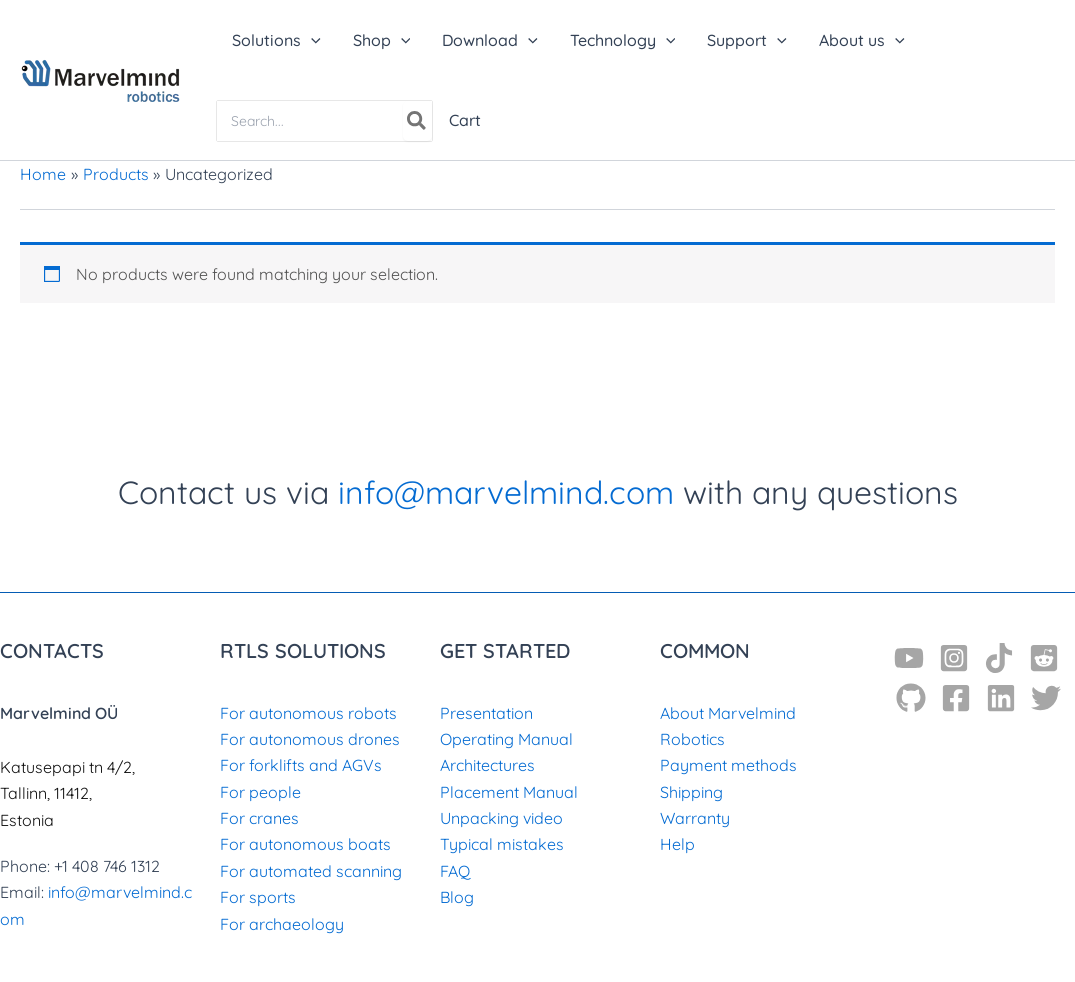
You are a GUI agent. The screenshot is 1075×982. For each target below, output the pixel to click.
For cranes (259, 818)
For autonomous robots (308, 713)
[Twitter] (1046, 698)
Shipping (691, 792)
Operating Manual (506, 739)
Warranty (695, 818)
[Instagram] (954, 658)
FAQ (455, 871)
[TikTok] (999, 658)
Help (677, 844)
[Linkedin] (1001, 698)
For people (260, 792)
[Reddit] (1044, 658)
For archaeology (282, 924)
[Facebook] (956, 698)
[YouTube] (909, 658)
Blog (457, 897)
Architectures (487, 765)
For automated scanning (311, 871)
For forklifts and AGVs (301, 765)
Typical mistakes (502, 844)
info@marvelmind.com (506, 492)
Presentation (486, 713)
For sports (258, 897)
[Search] (417, 121)
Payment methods (728, 765)
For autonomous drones (310, 739)
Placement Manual (509, 792)
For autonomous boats (305, 844)
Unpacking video (501, 818)
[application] (311, 40)
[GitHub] (911, 698)
